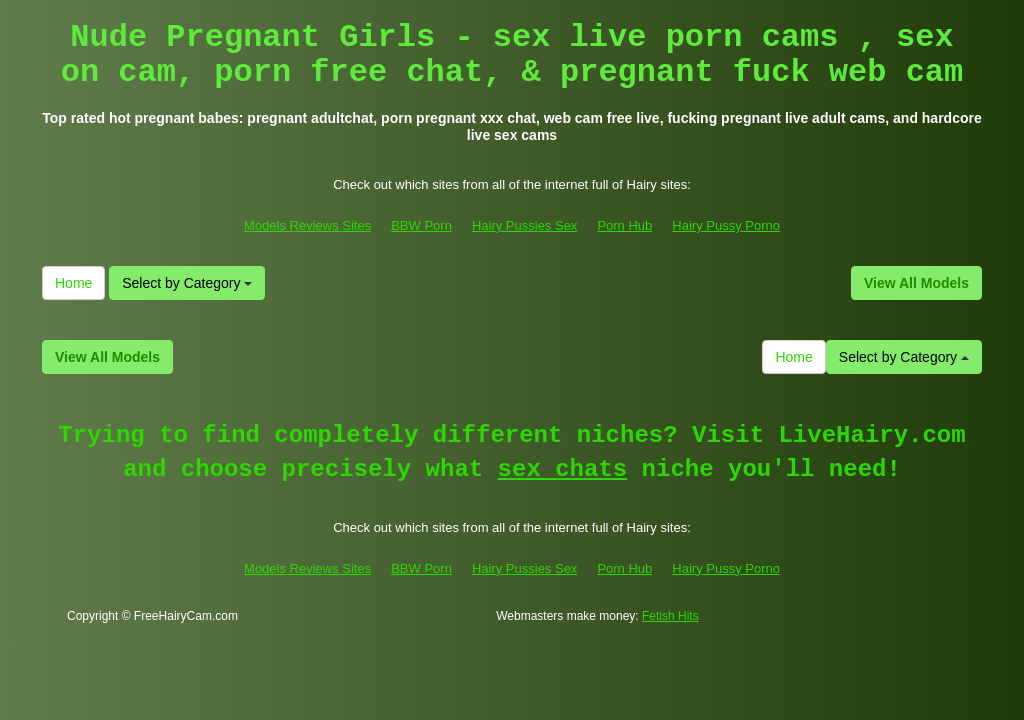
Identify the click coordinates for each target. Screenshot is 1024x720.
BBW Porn (421, 225)
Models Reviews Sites (307, 225)
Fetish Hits (670, 616)
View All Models (916, 283)
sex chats (563, 469)
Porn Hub (624, 225)
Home (73, 283)
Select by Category (187, 283)
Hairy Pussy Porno (726, 225)
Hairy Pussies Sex (524, 225)
